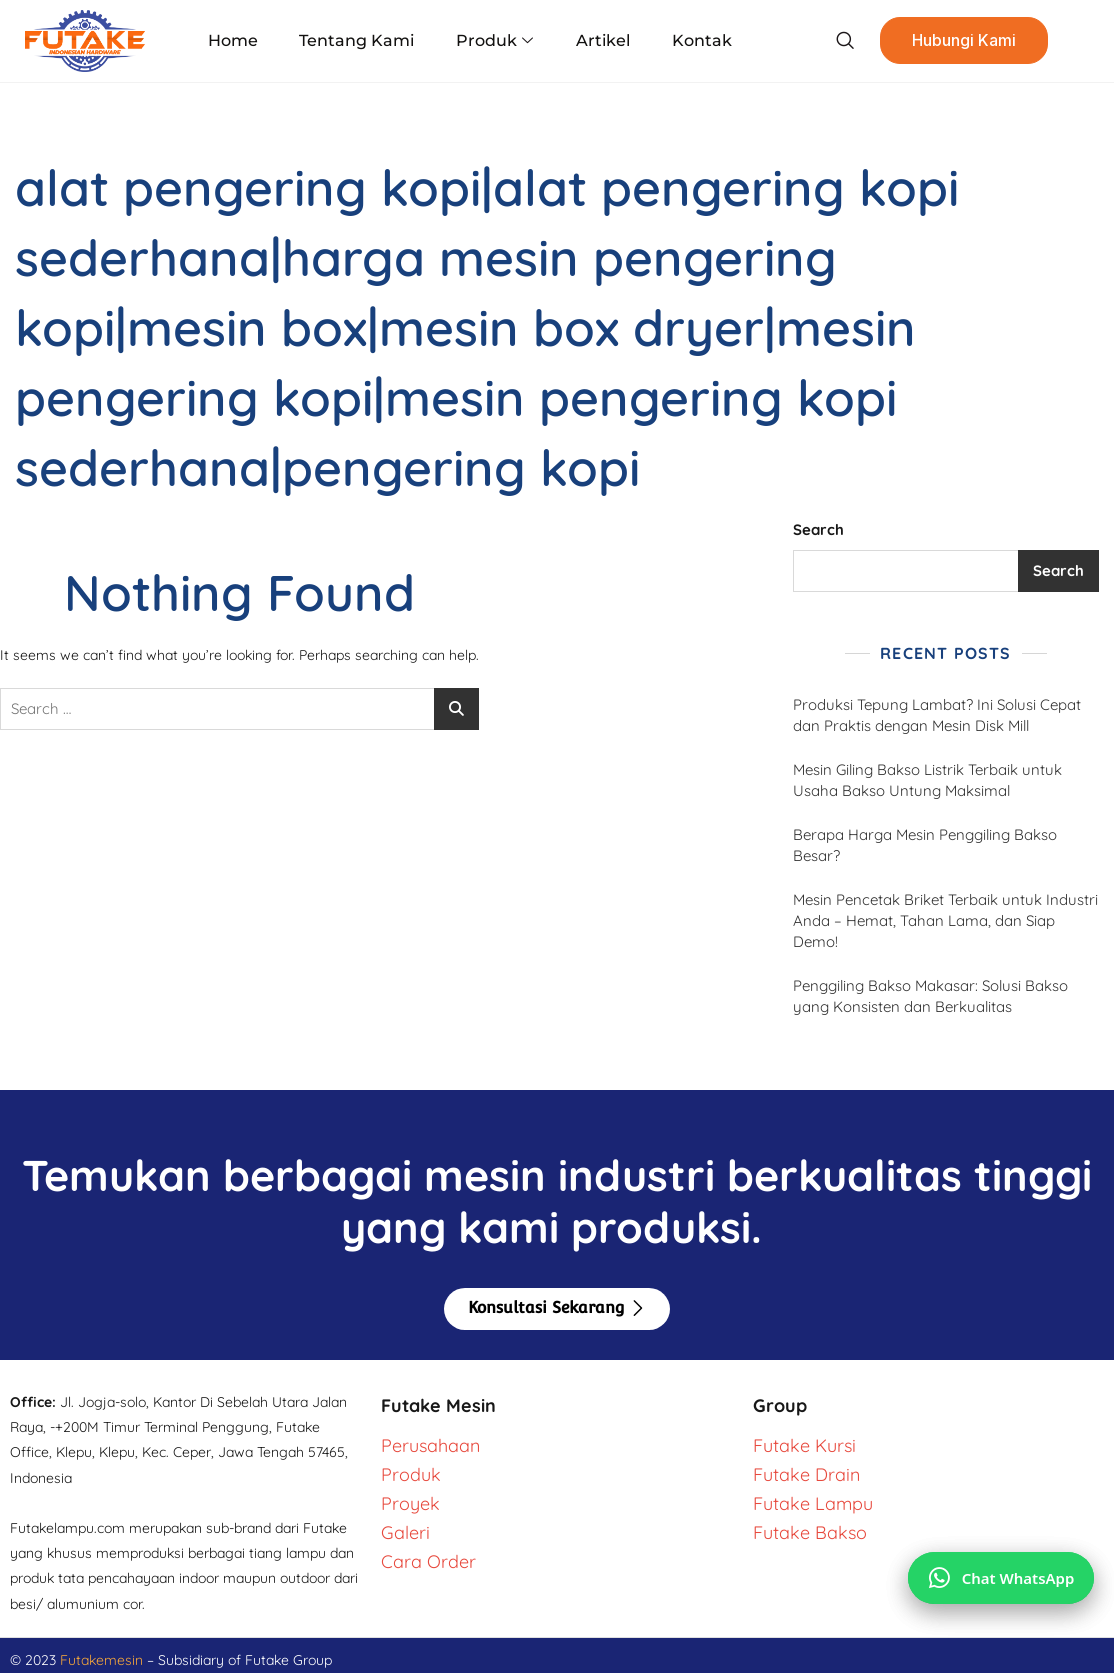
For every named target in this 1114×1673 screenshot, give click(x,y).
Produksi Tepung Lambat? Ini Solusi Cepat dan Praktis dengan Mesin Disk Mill (937, 715)
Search (818, 529)
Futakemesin (103, 1660)
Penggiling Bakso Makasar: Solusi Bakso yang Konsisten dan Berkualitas (930, 996)
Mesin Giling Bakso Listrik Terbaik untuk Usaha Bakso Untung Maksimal (927, 780)
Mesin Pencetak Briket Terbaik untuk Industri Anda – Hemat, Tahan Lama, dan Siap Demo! (945, 920)
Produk (494, 41)
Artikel (600, 40)
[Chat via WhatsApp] (1000, 1577)
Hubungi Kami (956, 41)
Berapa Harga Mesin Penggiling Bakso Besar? (925, 845)
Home (238, 40)
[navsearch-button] (835, 41)
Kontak (696, 40)
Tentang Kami (359, 40)
